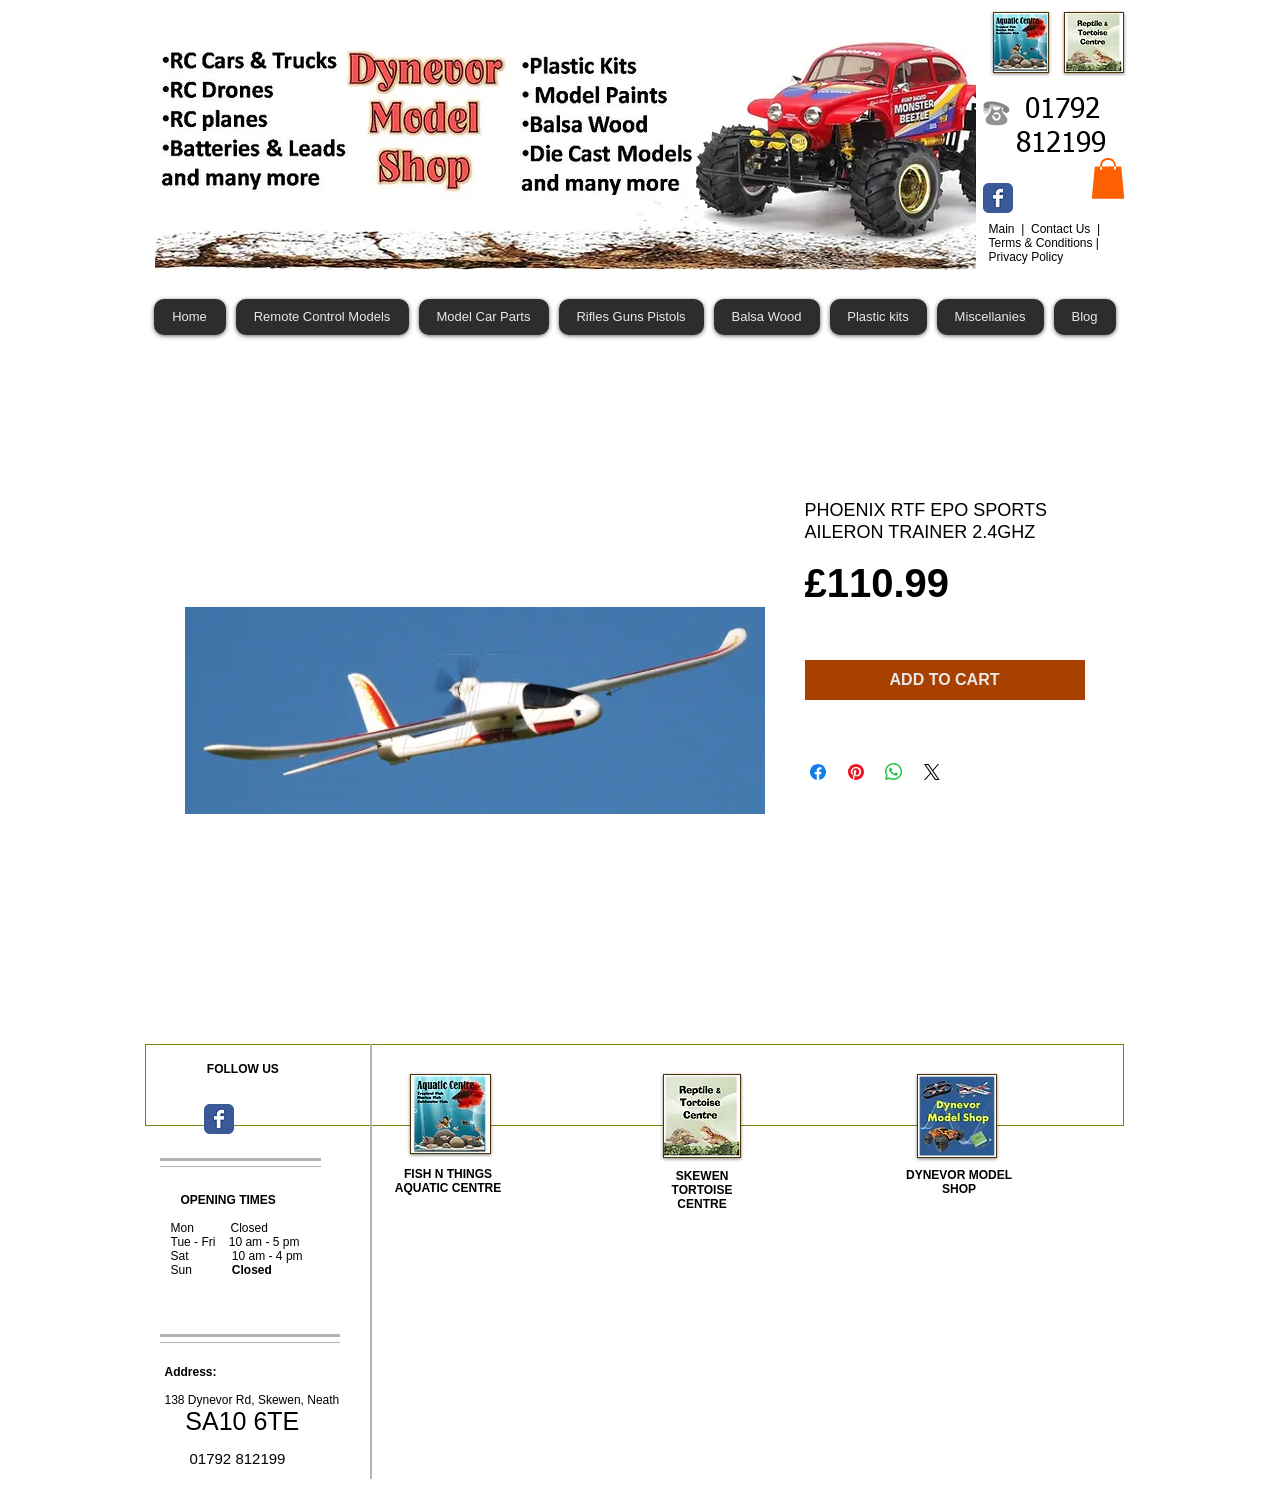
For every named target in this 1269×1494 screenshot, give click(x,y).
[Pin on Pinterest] (856, 772)
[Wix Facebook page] (998, 198)
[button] (1108, 178)
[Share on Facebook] (818, 772)
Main (1003, 229)
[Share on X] (932, 772)
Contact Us (1062, 229)
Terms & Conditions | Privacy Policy (1044, 250)
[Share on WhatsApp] (894, 772)
